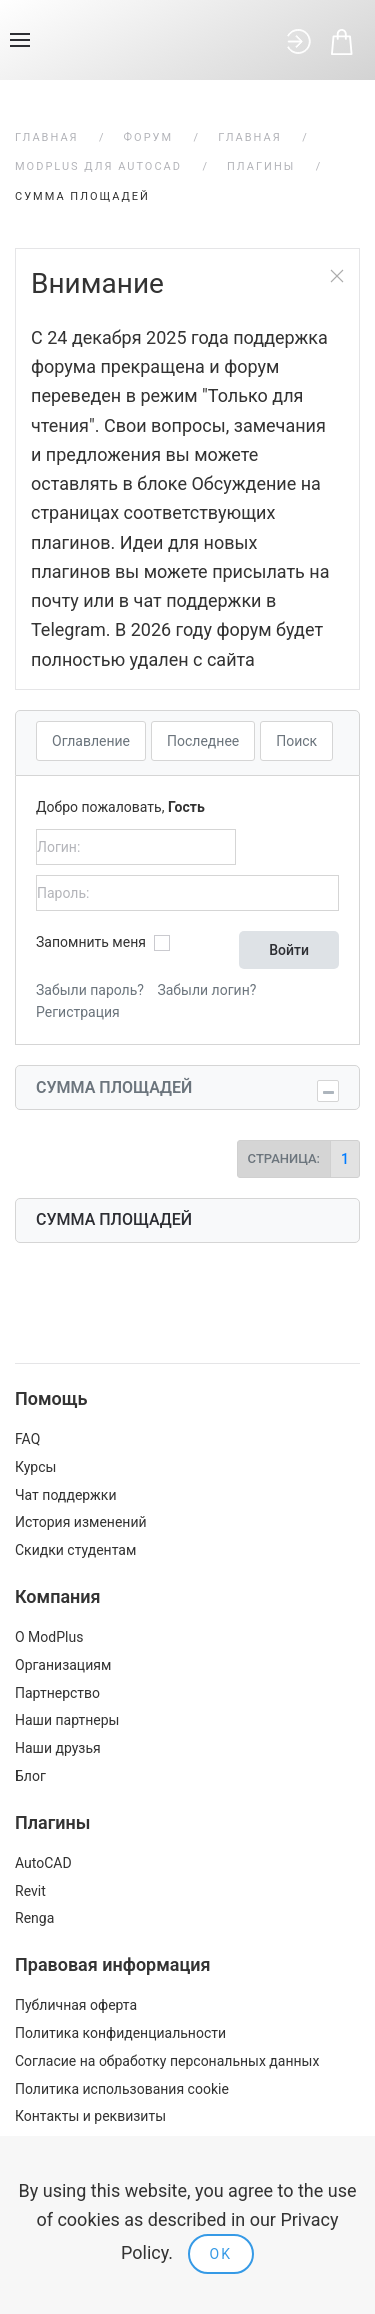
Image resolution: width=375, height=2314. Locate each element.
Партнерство (57, 1693)
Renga (34, 1918)
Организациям (63, 1665)
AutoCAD (43, 1863)
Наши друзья (58, 1748)
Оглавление (91, 741)
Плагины (261, 166)
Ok (221, 2254)
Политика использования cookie (122, 2089)
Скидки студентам (75, 1550)
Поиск (296, 741)
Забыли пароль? (90, 990)
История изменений (81, 1522)
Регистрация (78, 1012)
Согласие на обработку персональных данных (167, 2061)
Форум (149, 137)
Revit (30, 1891)
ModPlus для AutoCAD (98, 166)
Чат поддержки (65, 1495)
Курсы (35, 1467)
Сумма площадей (114, 1087)
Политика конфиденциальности (120, 2033)
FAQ (27, 1439)
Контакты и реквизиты (90, 2116)
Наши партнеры (67, 1720)
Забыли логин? (206, 990)
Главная (47, 137)
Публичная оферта (76, 2005)
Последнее (203, 741)
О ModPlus (49, 1637)
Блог (30, 1776)
